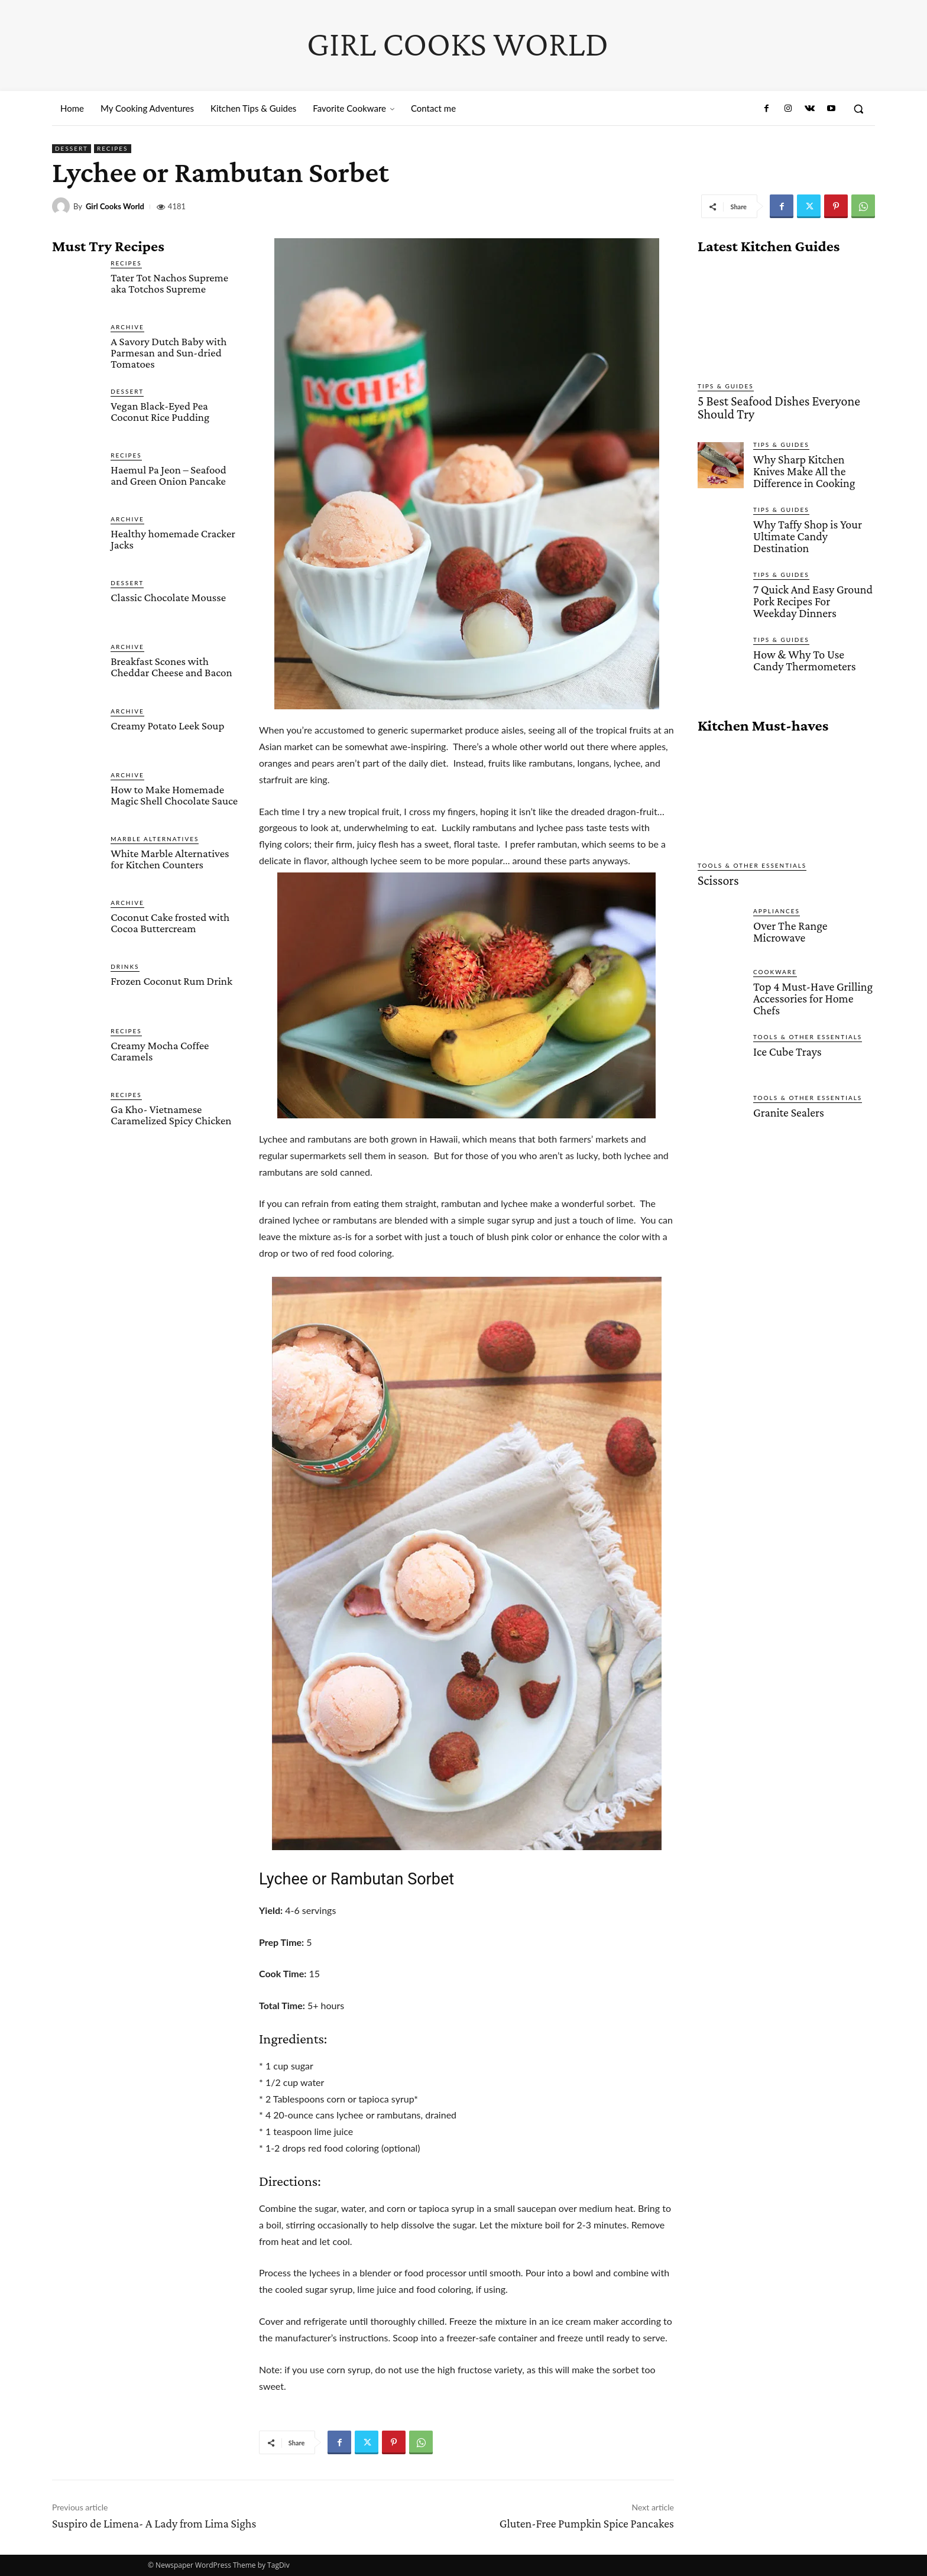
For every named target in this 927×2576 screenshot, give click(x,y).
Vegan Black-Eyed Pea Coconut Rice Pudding (160, 411)
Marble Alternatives (155, 838)
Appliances (776, 900)
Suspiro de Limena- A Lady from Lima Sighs (154, 2523)
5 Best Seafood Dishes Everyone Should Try (785, 406)
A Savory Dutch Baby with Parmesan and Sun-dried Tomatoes (168, 352)
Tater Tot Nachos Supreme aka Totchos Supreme (169, 283)
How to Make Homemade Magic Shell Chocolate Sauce (174, 795)
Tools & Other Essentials (752, 856)
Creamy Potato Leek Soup (167, 725)
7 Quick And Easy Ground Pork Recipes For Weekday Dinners (811, 593)
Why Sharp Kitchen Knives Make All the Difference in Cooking (812, 466)
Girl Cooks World (115, 206)
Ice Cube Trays (785, 1039)
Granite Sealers (787, 1100)
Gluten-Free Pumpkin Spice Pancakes (587, 2523)
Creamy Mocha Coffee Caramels (160, 1051)
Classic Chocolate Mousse (168, 597)
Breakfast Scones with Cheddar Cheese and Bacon (171, 667)
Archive (127, 326)
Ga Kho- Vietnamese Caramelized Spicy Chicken (171, 1115)
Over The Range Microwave (788, 920)
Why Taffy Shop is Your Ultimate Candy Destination (805, 529)
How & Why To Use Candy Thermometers (812, 651)
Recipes (112, 148)
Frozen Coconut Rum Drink (171, 981)
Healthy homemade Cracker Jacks (173, 539)
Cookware (775, 961)
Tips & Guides (726, 386)
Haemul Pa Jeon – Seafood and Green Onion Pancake (168, 475)
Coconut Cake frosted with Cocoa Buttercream (170, 923)
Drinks (125, 966)
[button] (858, 108)
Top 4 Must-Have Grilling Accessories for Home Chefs (810, 986)
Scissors (715, 871)
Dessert (71, 148)
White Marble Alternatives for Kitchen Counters (170, 859)
